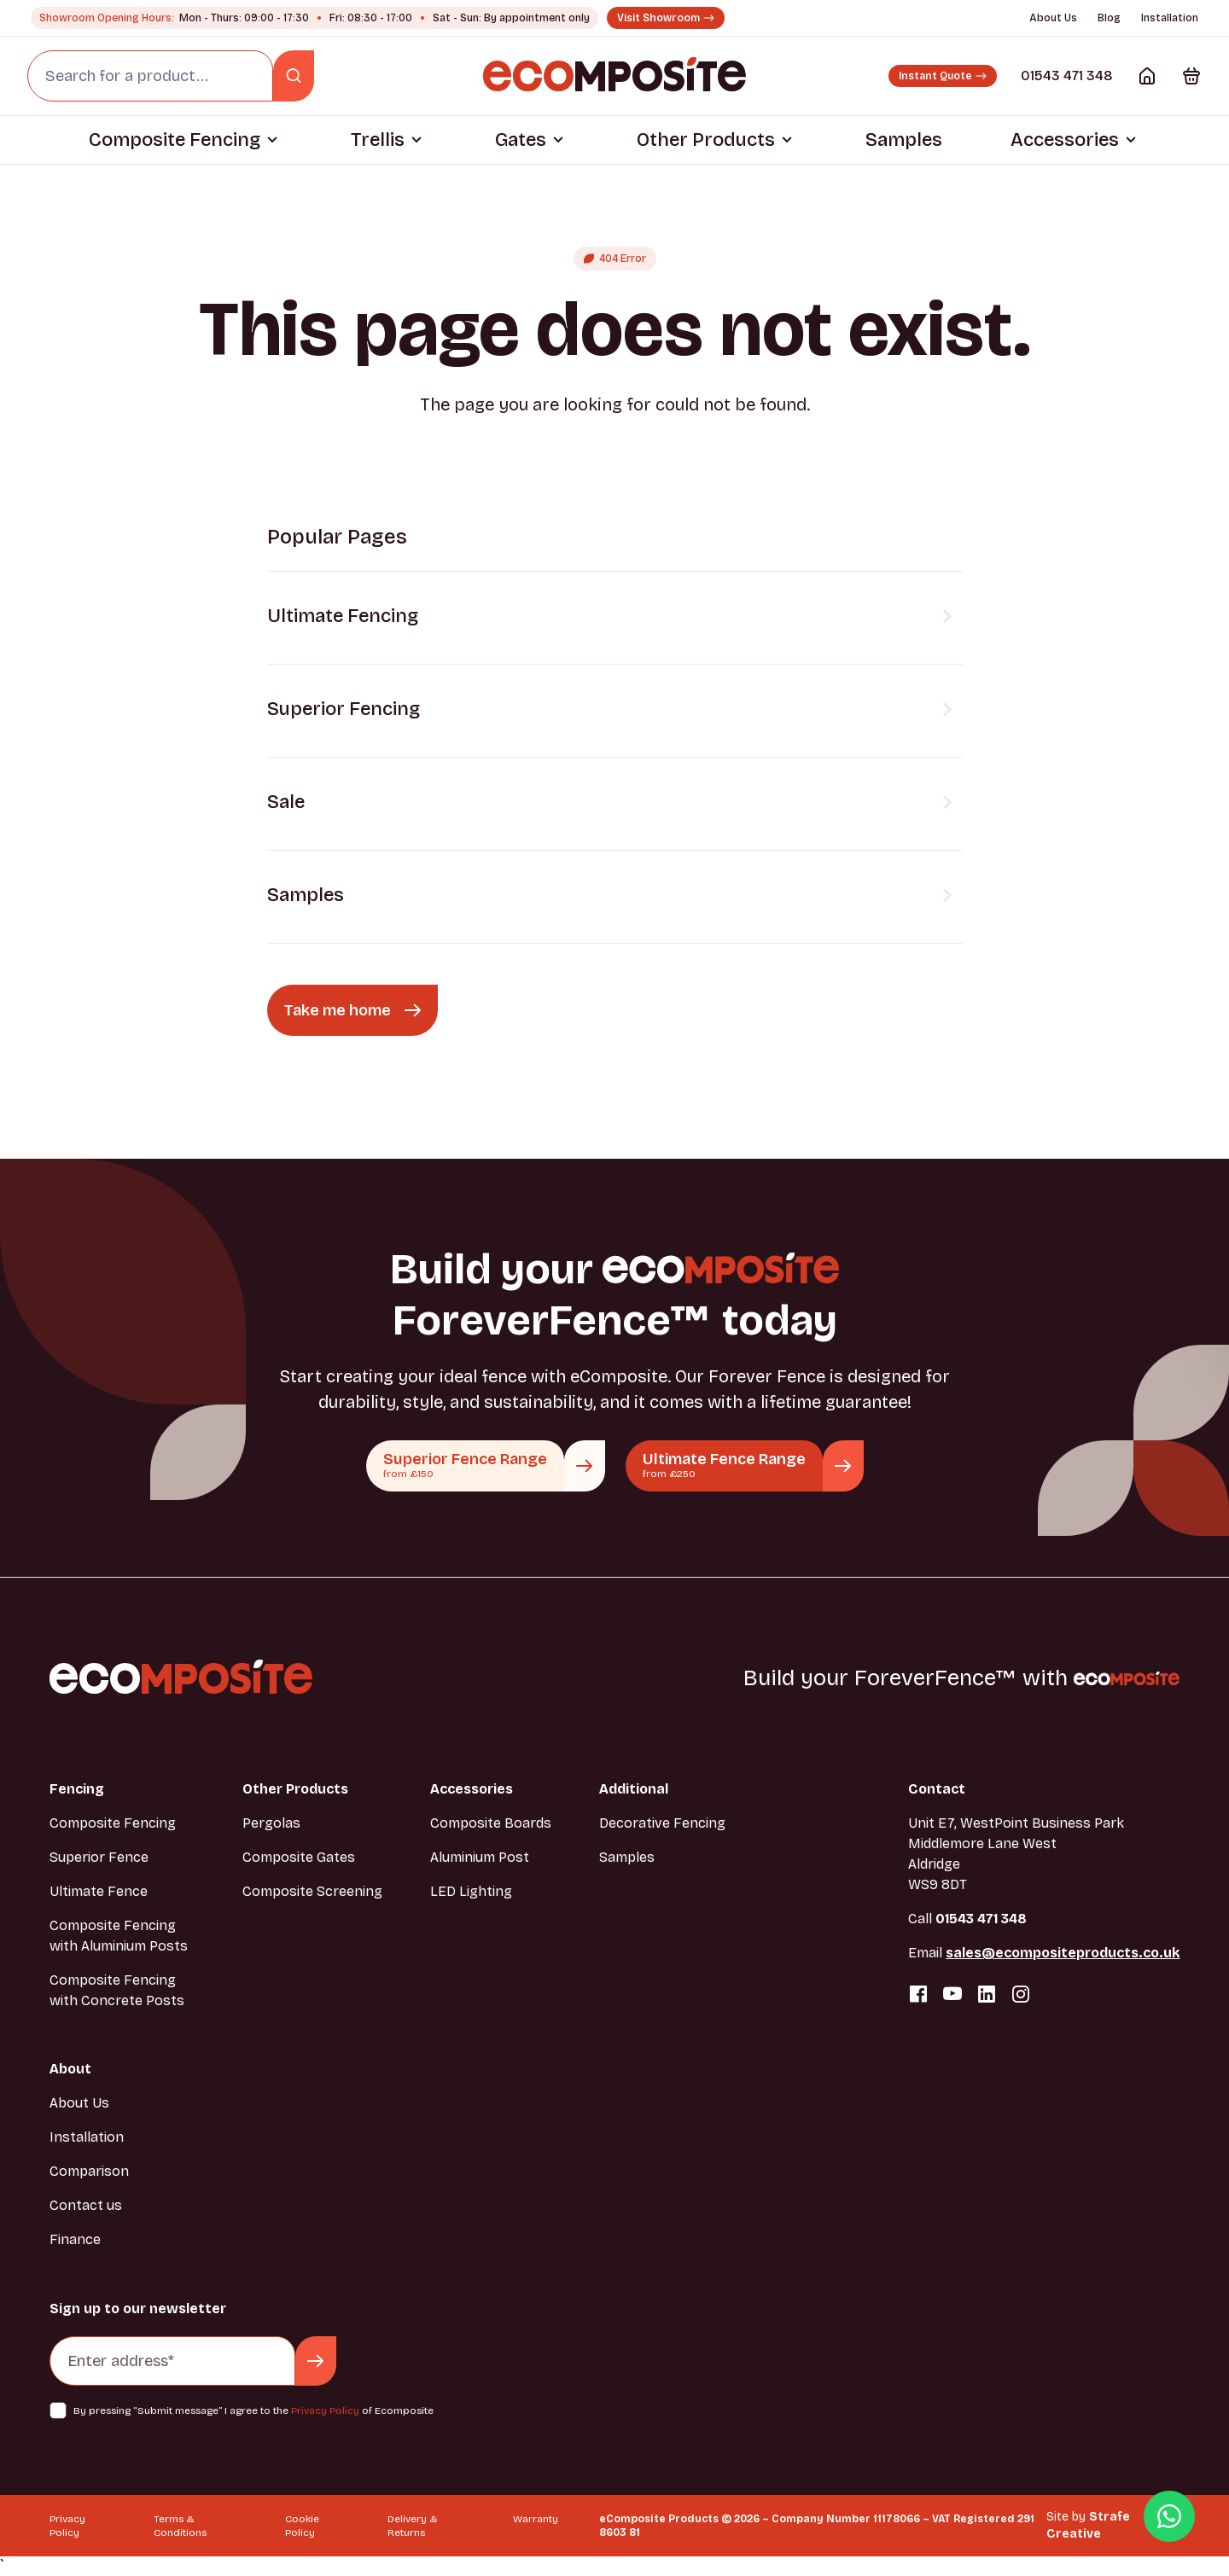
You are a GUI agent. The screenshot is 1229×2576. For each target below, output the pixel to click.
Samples (903, 140)
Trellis (378, 140)
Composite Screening (312, 1891)
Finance (75, 2239)
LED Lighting (471, 1891)
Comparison (89, 2171)
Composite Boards (490, 1823)
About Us (1053, 18)
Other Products (706, 140)
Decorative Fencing (662, 1823)
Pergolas (271, 1823)
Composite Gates (298, 1857)
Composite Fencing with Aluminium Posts (119, 1935)
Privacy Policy (325, 2410)
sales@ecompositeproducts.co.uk (1062, 1953)
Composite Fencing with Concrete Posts (117, 1990)
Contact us (86, 2205)
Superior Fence (99, 1857)
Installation (1169, 18)
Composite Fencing (174, 140)
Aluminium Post (479, 1857)
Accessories (1065, 140)
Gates (520, 140)
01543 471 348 (1067, 75)
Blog (1109, 18)
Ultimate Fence (99, 1891)
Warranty (535, 2519)
